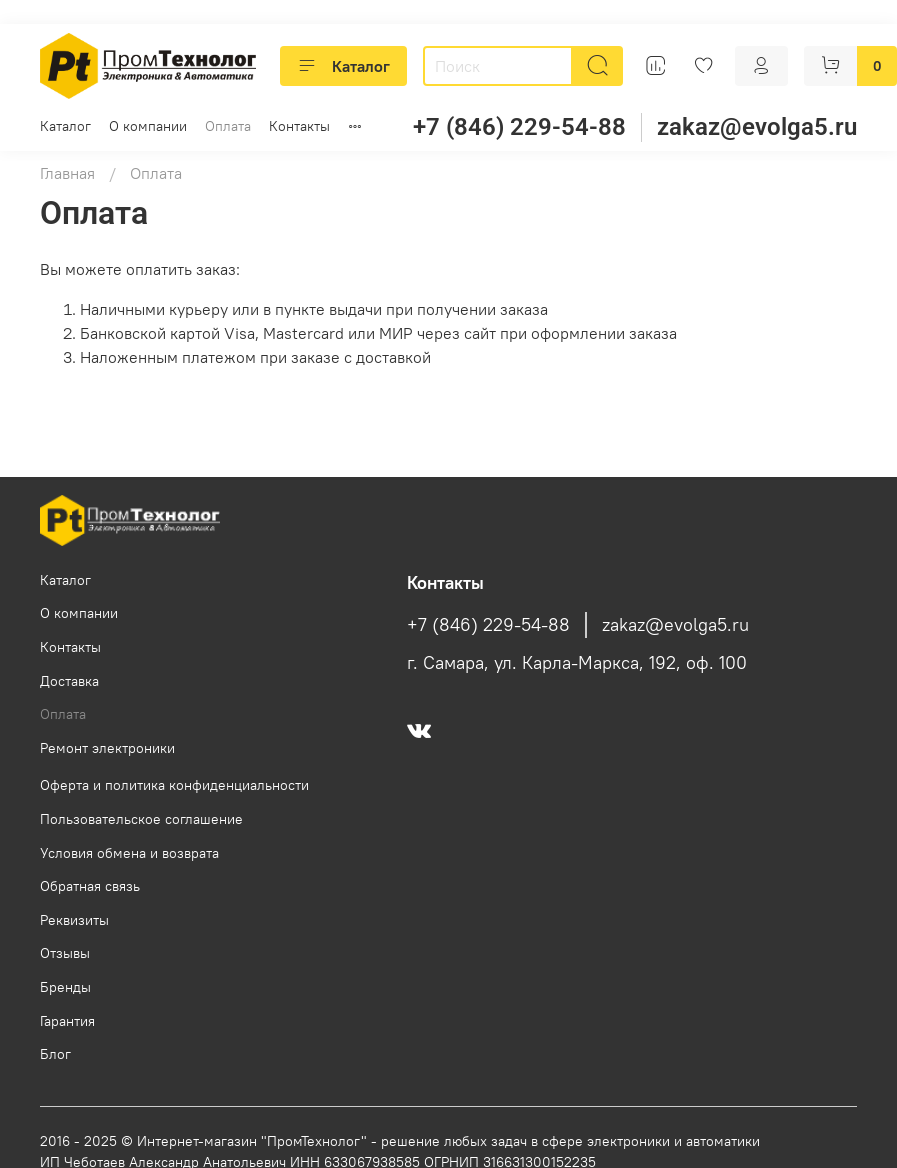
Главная (67, 173)
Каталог (343, 66)
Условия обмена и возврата (129, 853)
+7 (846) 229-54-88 (519, 127)
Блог (55, 1054)
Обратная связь (90, 886)
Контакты (299, 126)
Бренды (65, 987)
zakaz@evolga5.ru (757, 127)
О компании (148, 126)
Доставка (69, 681)
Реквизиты (74, 920)
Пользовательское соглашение (141, 819)
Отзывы (65, 953)
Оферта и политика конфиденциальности (174, 785)
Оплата (228, 126)
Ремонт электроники (107, 748)
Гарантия (67, 1021)
